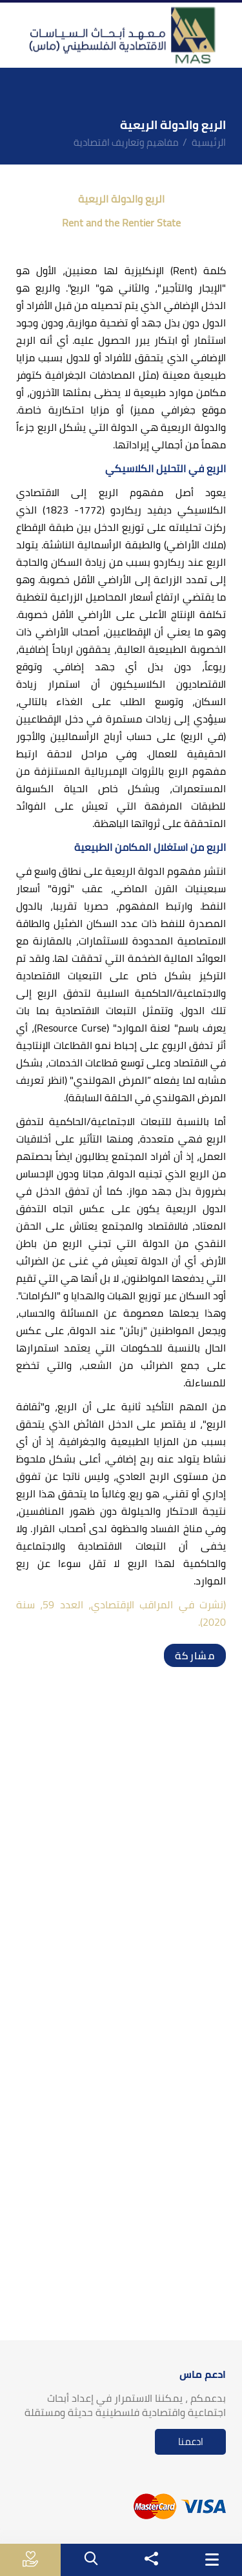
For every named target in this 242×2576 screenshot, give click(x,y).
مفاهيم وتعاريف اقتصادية (126, 142)
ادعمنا (190, 2441)
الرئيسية (209, 142)
